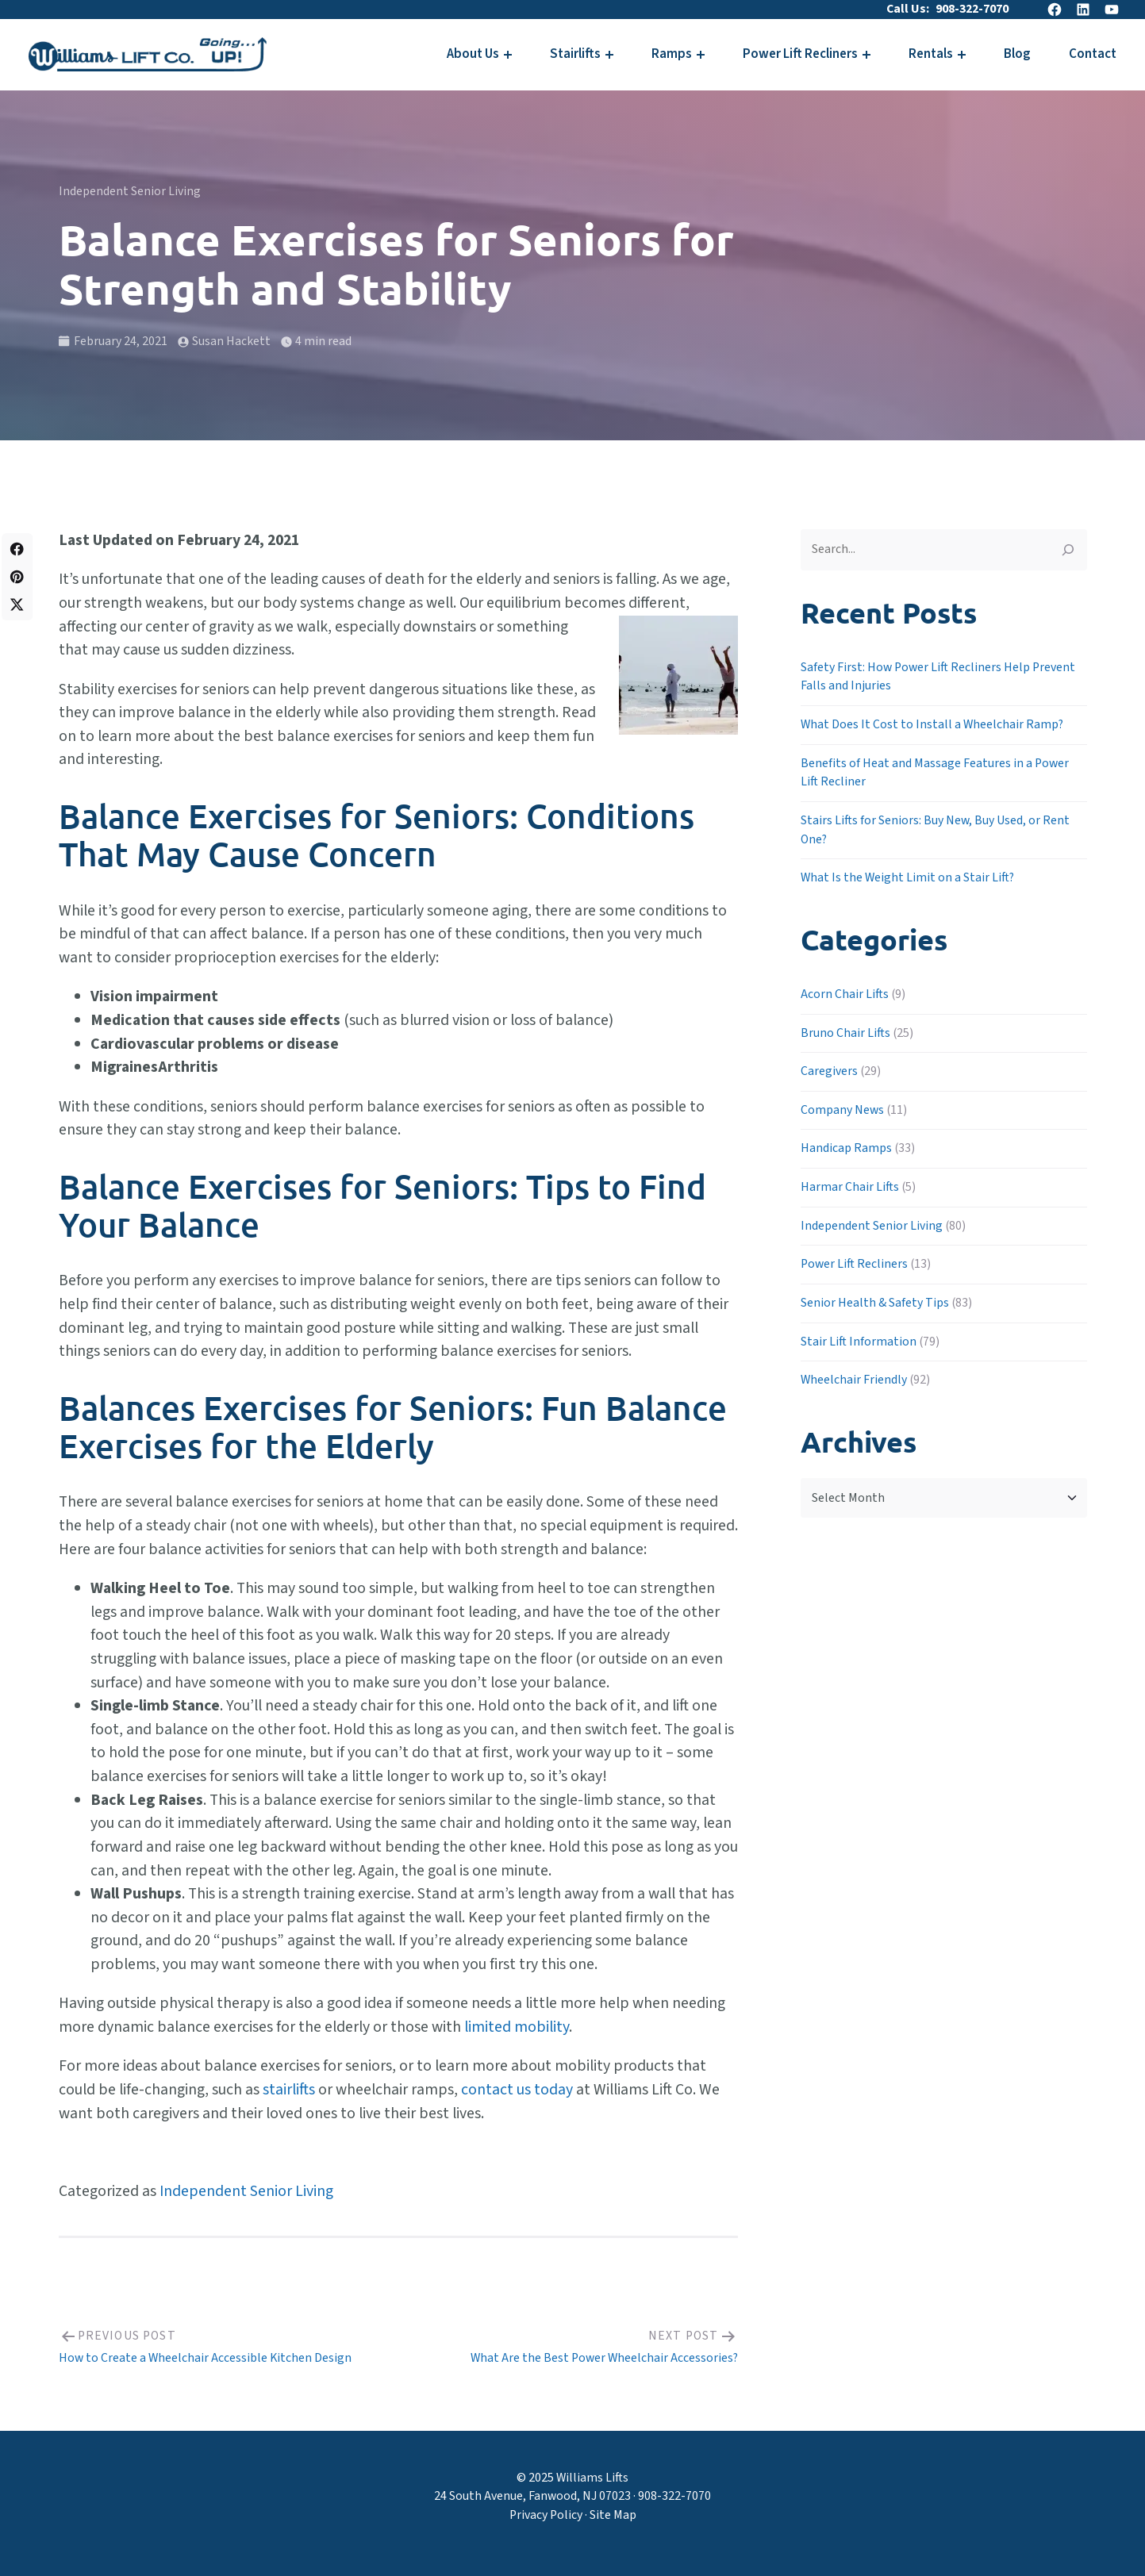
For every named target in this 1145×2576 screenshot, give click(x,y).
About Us (473, 53)
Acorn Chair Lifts (845, 994)
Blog (1017, 53)
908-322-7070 (972, 8)
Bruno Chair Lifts (845, 1033)
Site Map (613, 2515)
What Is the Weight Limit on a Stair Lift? (907, 877)
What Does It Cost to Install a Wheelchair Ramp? (932, 724)
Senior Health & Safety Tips (875, 1302)
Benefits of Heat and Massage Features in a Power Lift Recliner (935, 772)
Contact (1092, 53)
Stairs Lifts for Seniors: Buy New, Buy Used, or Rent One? (935, 830)
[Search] (1068, 549)
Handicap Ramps (846, 1148)
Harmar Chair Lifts (850, 1187)
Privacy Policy (545, 2515)
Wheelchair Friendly (854, 1379)
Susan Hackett (231, 341)
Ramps (671, 53)
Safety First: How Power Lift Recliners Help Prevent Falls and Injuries (938, 676)
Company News (842, 1110)
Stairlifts (575, 53)
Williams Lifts (592, 2477)
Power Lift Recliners (800, 53)
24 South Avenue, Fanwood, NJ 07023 (532, 2496)
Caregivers (829, 1071)
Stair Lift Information (858, 1341)
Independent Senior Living (130, 191)
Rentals (931, 53)
